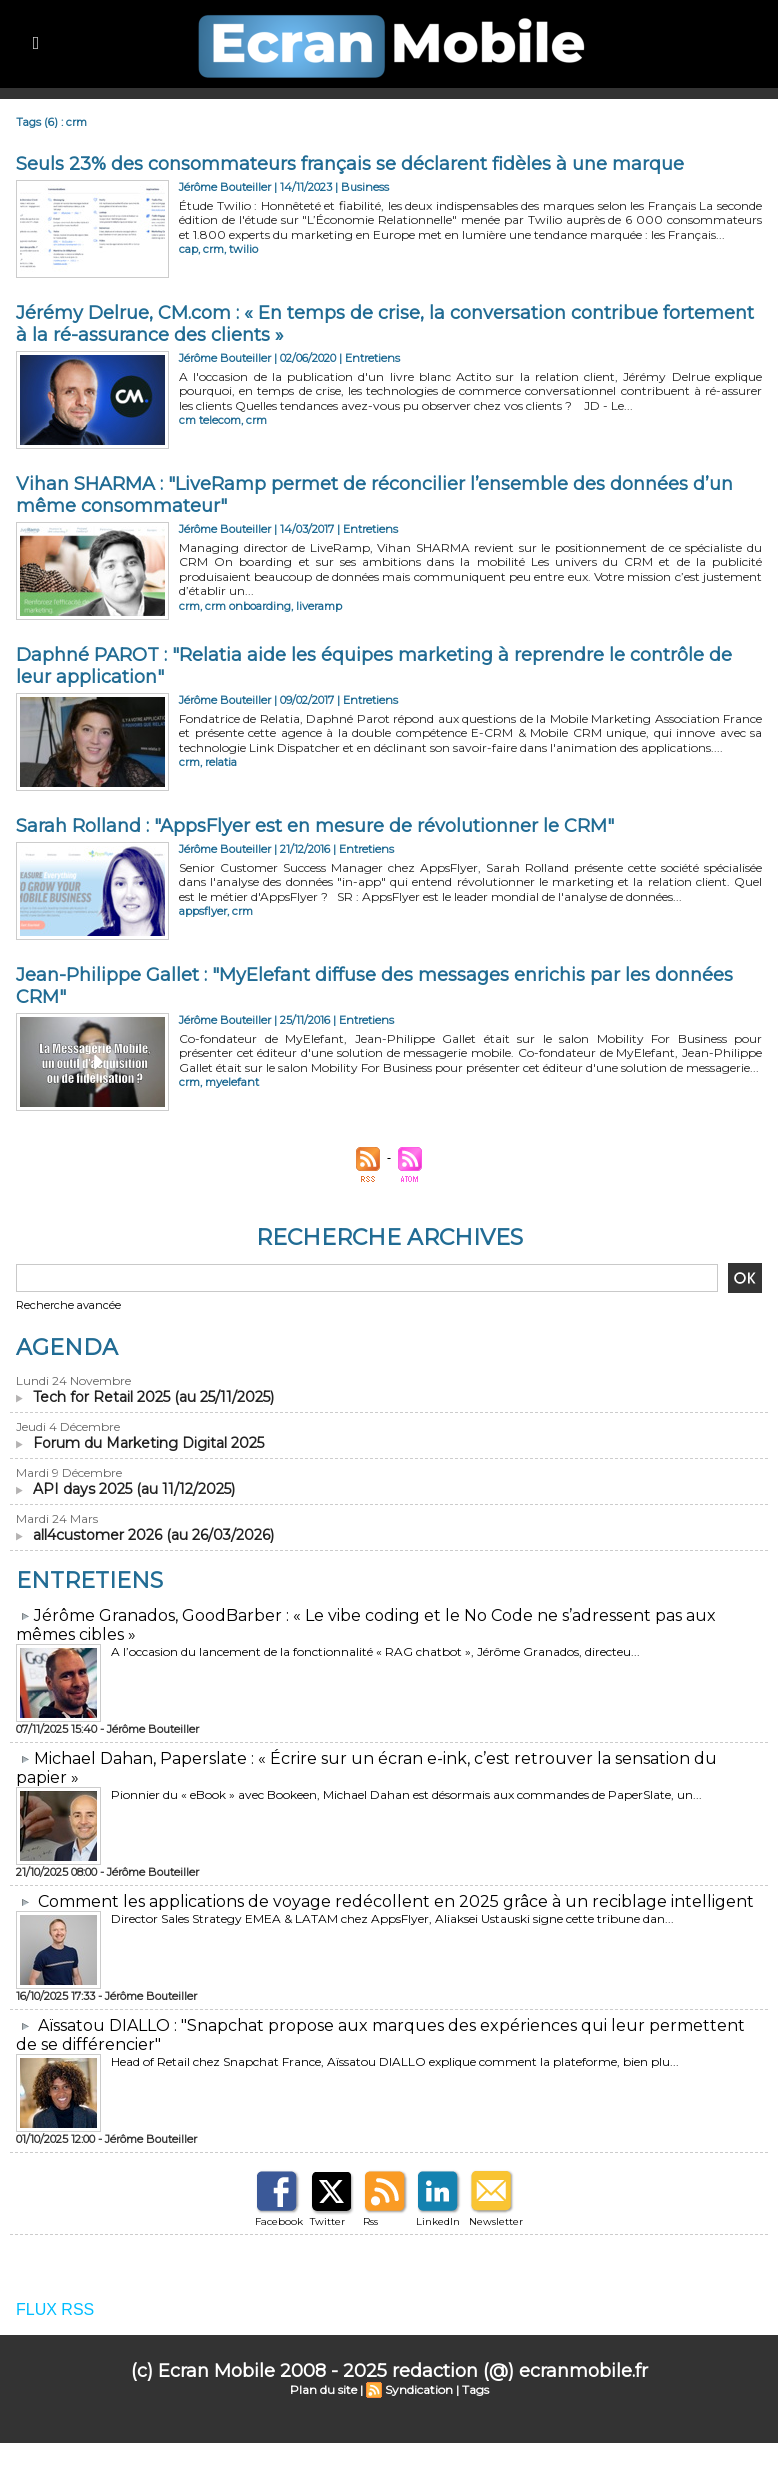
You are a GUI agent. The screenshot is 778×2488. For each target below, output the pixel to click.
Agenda (67, 1347)
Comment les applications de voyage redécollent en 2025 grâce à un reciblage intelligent (396, 1901)
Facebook (279, 2221)
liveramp (319, 606)
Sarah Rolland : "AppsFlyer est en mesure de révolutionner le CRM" (315, 826)
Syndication (419, 2389)
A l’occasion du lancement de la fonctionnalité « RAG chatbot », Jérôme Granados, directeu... (375, 1651)
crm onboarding (248, 606)
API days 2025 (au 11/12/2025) (134, 1489)
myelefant (232, 1082)
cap (188, 249)
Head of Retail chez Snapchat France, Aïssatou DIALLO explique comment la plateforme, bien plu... (395, 2061)
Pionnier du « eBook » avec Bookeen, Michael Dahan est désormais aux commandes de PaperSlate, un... (406, 1794)
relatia (221, 762)
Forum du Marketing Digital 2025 (148, 1443)
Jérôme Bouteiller (225, 187)
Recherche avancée (68, 1305)
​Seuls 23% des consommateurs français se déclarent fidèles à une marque (350, 164)
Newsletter (496, 2221)
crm (213, 249)
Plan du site (323, 2389)
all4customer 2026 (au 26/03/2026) (153, 1535)
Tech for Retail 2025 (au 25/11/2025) (153, 1397)
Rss (370, 2221)
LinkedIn (438, 2221)
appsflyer (203, 911)
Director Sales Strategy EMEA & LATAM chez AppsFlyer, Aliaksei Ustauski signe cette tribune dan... (392, 1918)
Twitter (327, 2221)
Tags (475, 2389)
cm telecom (210, 420)
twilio (243, 249)
